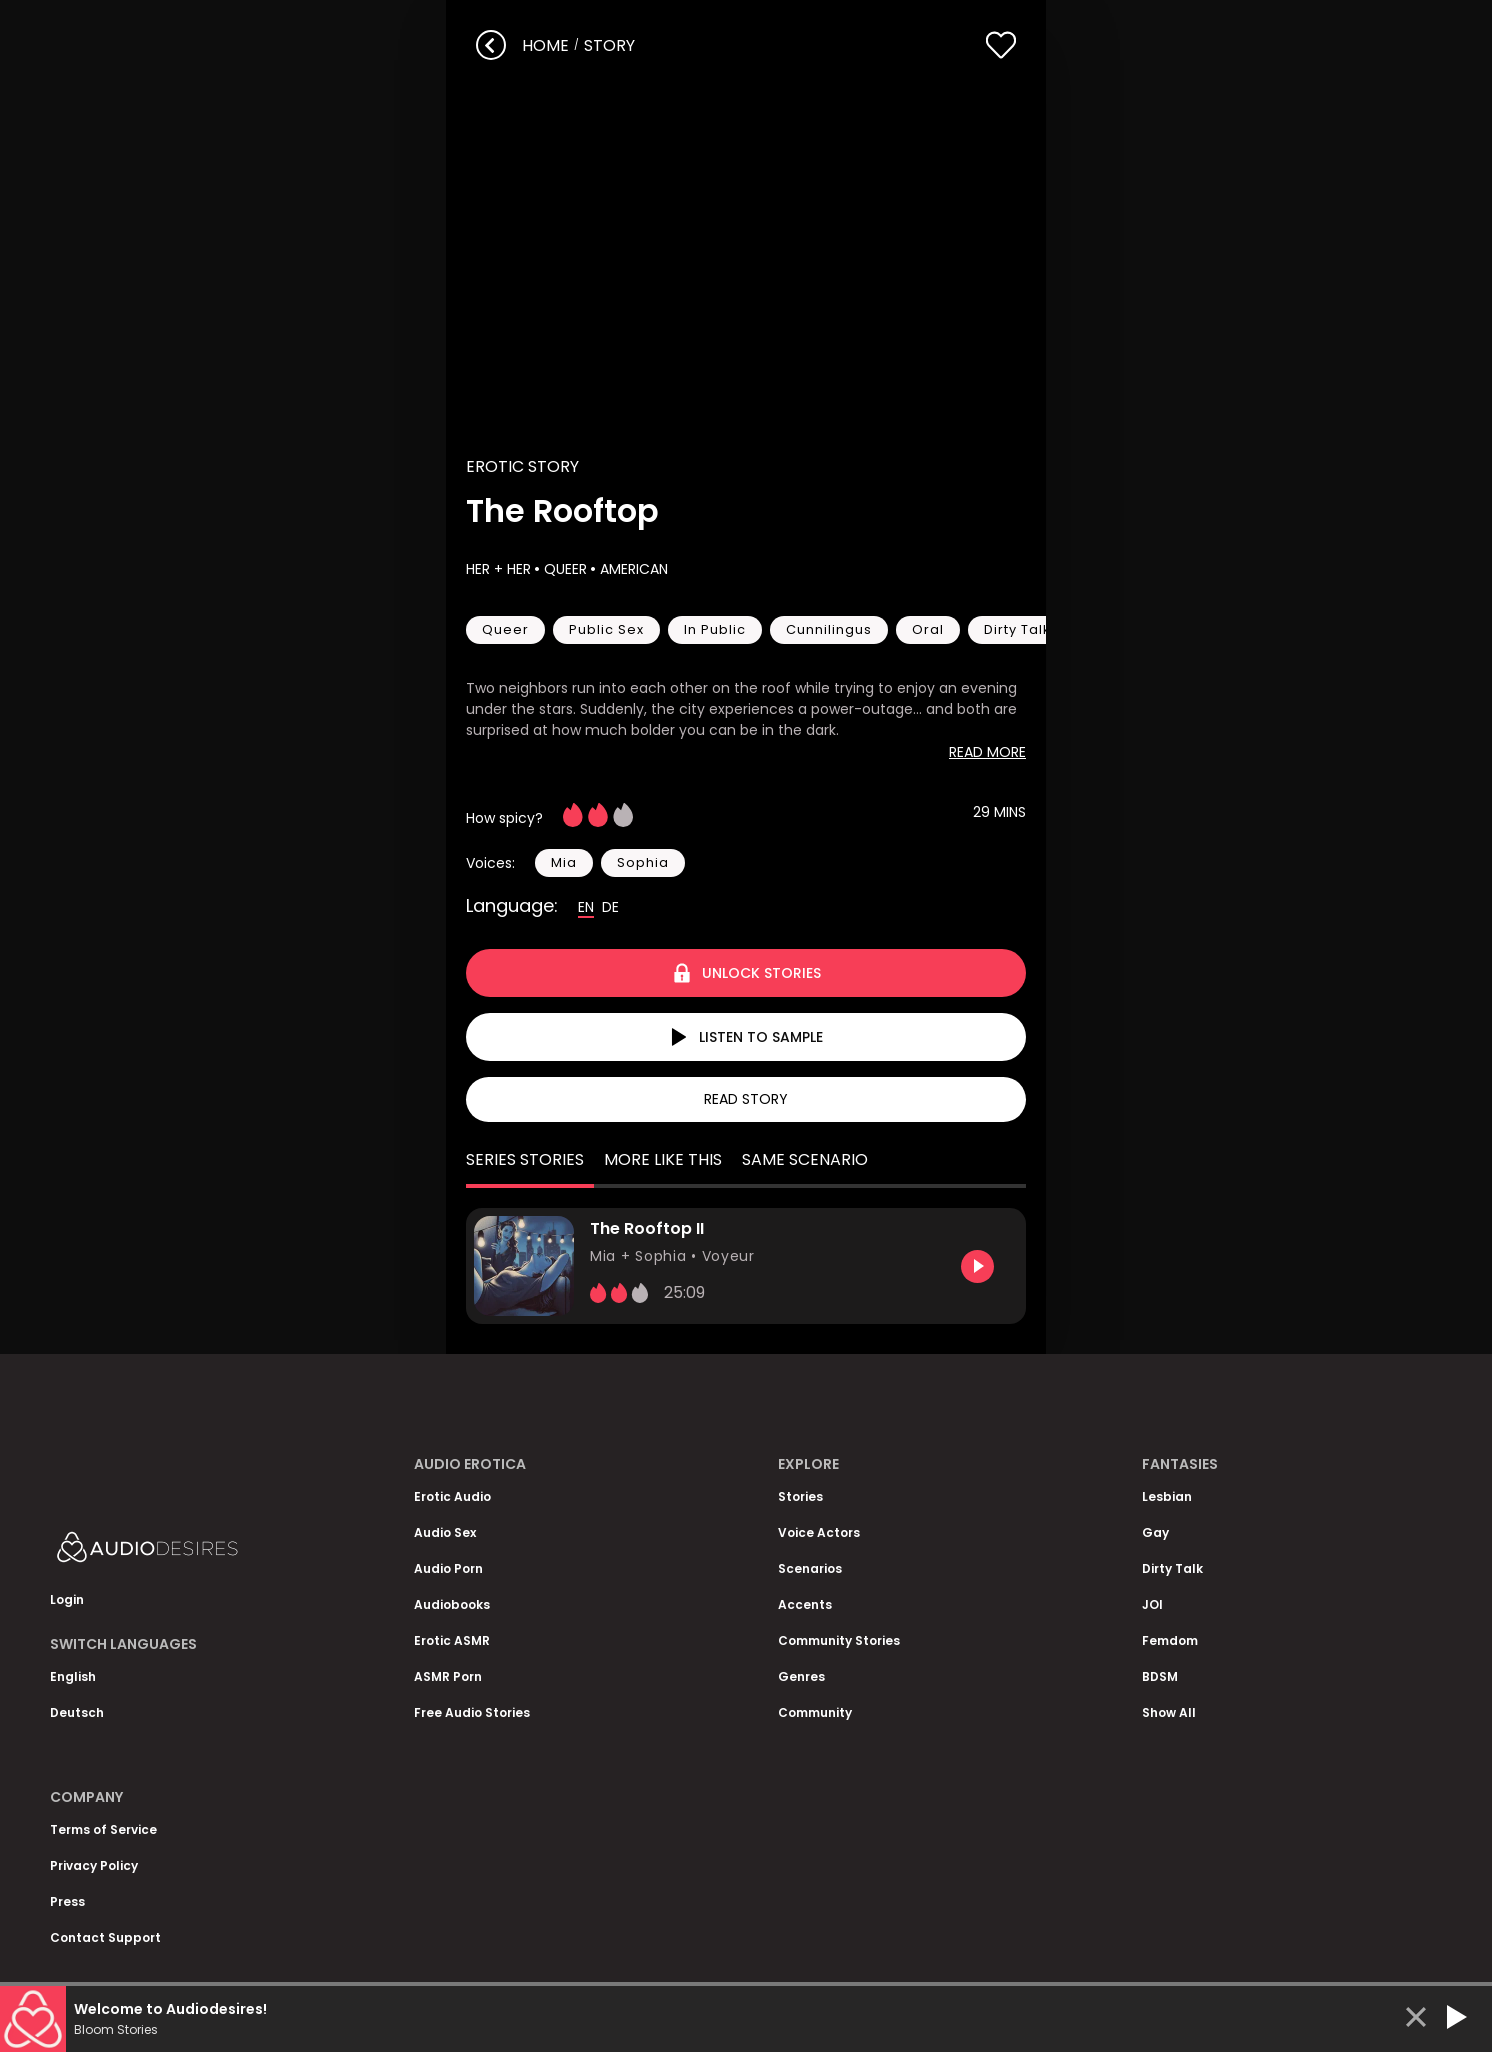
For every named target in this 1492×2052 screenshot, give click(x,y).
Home (545, 45)
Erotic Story (522, 466)
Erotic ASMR (452, 1640)
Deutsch (77, 1712)
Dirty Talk (1172, 1568)
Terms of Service (103, 1829)
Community (815, 1712)
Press (67, 1901)
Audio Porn (448, 1568)
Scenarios (810, 1568)
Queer (563, 569)
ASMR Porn (448, 1676)
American (632, 569)
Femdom (1170, 1640)
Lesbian (1167, 1496)
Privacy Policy (94, 1865)
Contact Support (105, 1937)
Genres (801, 1676)
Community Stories (839, 1640)
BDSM (1160, 1676)
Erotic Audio (452, 1496)
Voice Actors (819, 1532)
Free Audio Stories (472, 1712)
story (609, 45)
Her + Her (498, 569)
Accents (805, 1604)
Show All (1169, 1712)
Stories (800, 1496)
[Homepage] (200, 1551)
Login (67, 1599)
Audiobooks (452, 1604)
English (73, 1676)
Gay (1155, 1532)
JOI (1152, 1604)
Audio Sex (445, 1532)
